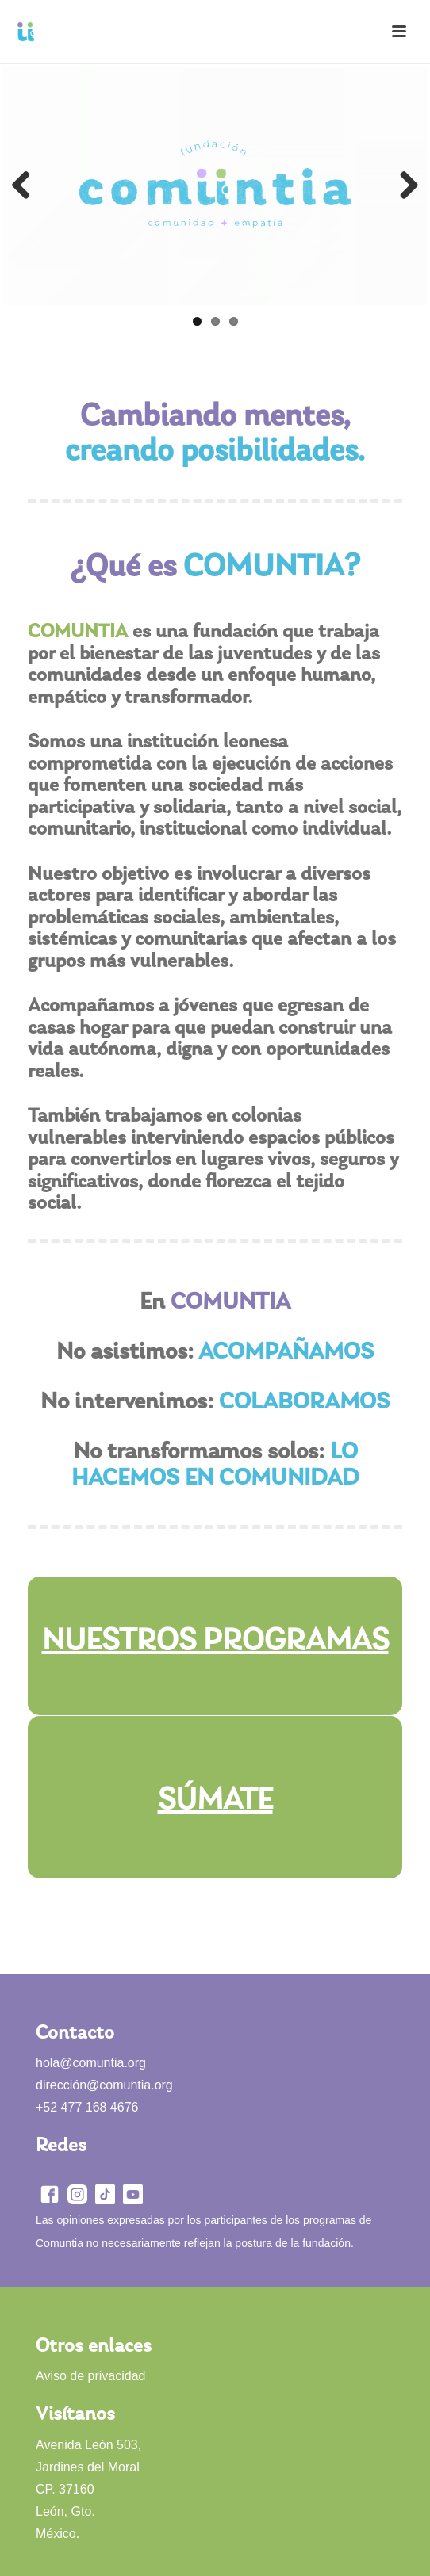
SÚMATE (215, 1801)
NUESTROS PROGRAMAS (215, 1641)
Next (403, 186)
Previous (27, 186)
